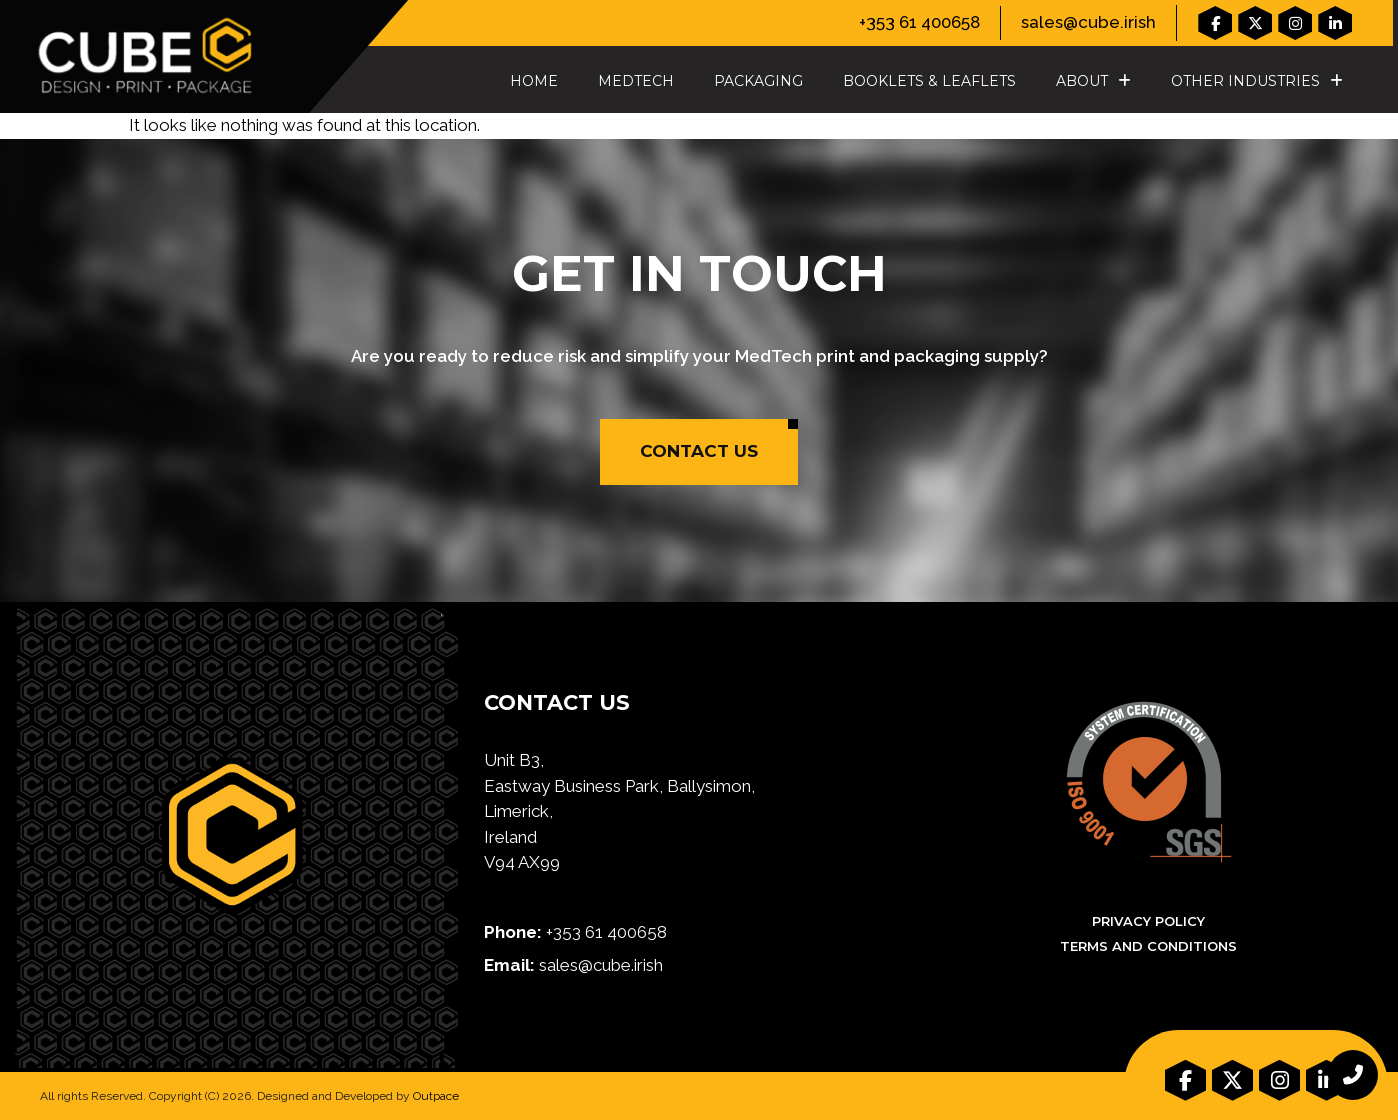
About (1093, 81)
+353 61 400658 (919, 22)
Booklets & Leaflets (929, 81)
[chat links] (1353, 1075)
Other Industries (1257, 81)
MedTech (636, 81)
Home (534, 81)
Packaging (758, 81)
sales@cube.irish (1088, 22)
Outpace (436, 1096)
